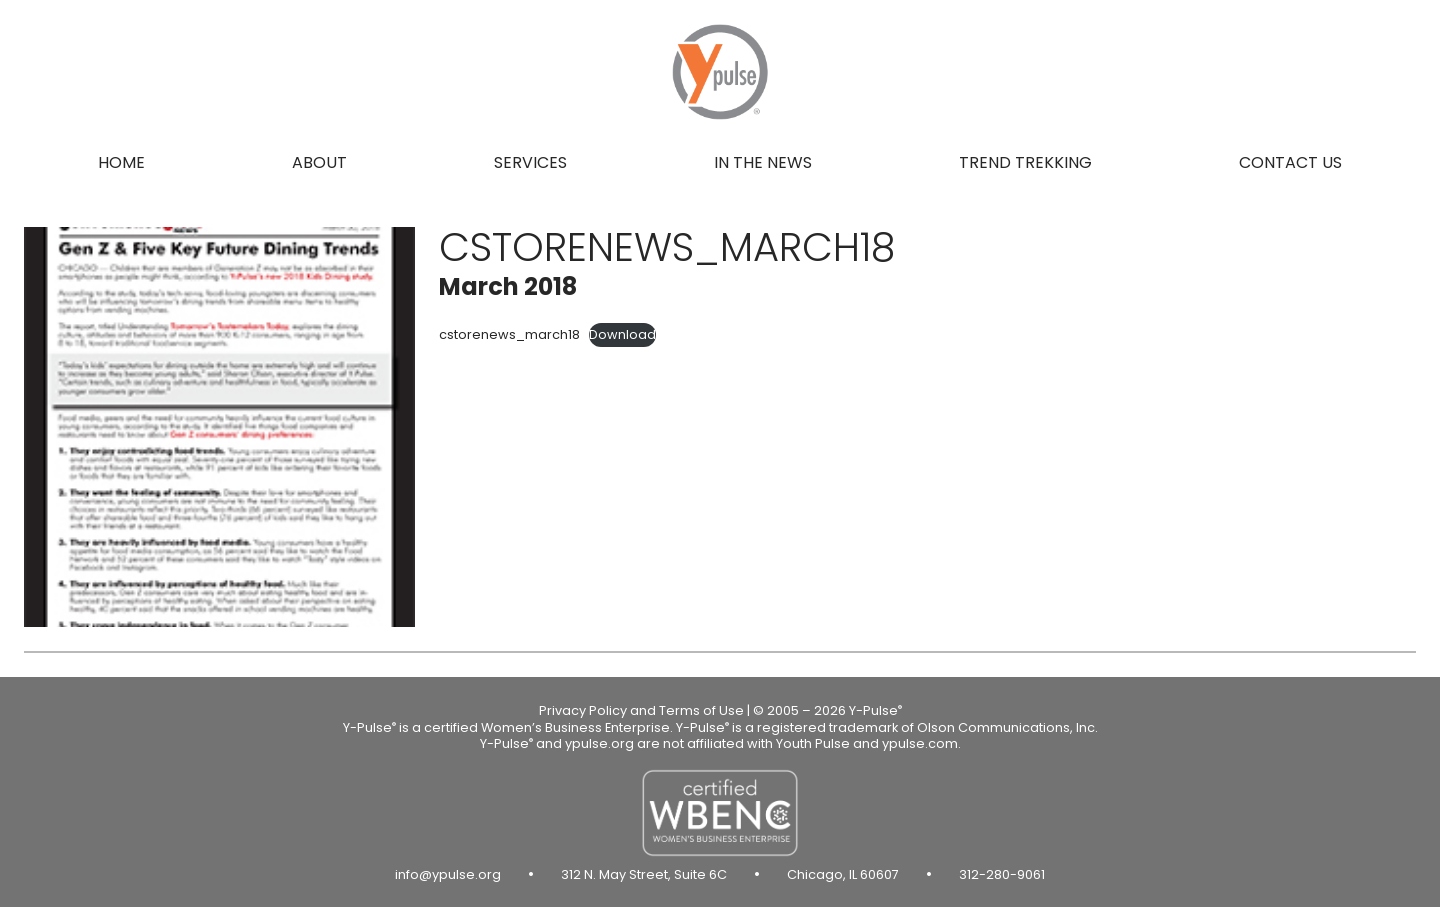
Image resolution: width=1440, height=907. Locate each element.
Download (622, 334)
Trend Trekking (1025, 162)
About (319, 162)
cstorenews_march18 (509, 334)
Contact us (1290, 162)
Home (121, 162)
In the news (763, 162)
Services (530, 162)
